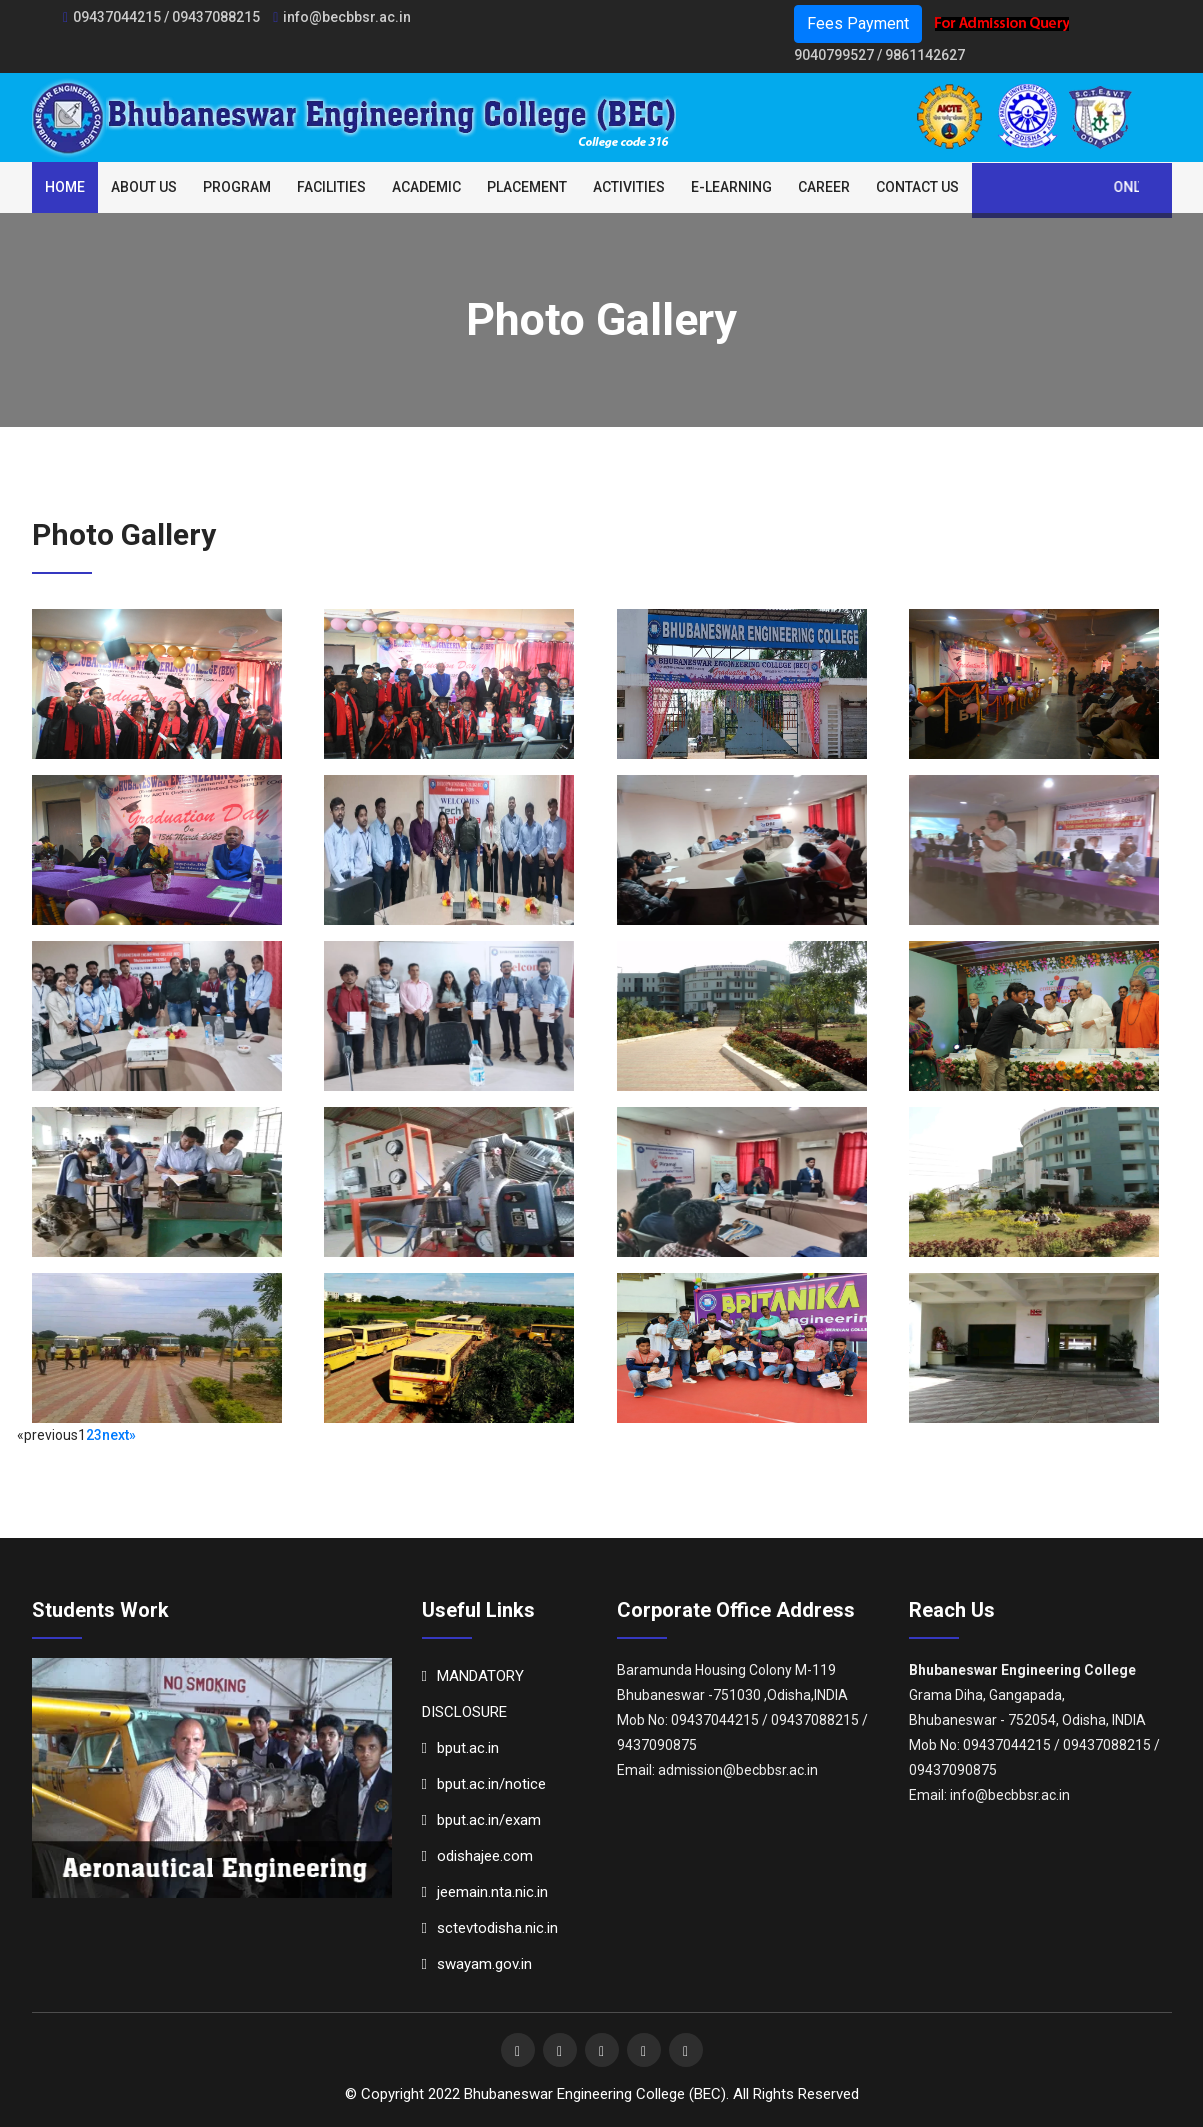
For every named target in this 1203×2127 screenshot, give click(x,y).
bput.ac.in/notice (484, 1784)
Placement (527, 187)
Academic (426, 187)
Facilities (331, 187)
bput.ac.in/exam (481, 1820)
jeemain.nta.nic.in (485, 1892)
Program (237, 187)
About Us (144, 187)
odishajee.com (477, 1856)
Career (824, 187)
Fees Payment (858, 23)
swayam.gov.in (477, 1964)
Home (65, 187)
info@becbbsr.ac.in (342, 17)
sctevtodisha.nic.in (490, 1928)
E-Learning (731, 187)
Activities (629, 187)
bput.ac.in (460, 1748)
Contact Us (917, 187)
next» (119, 1435)
